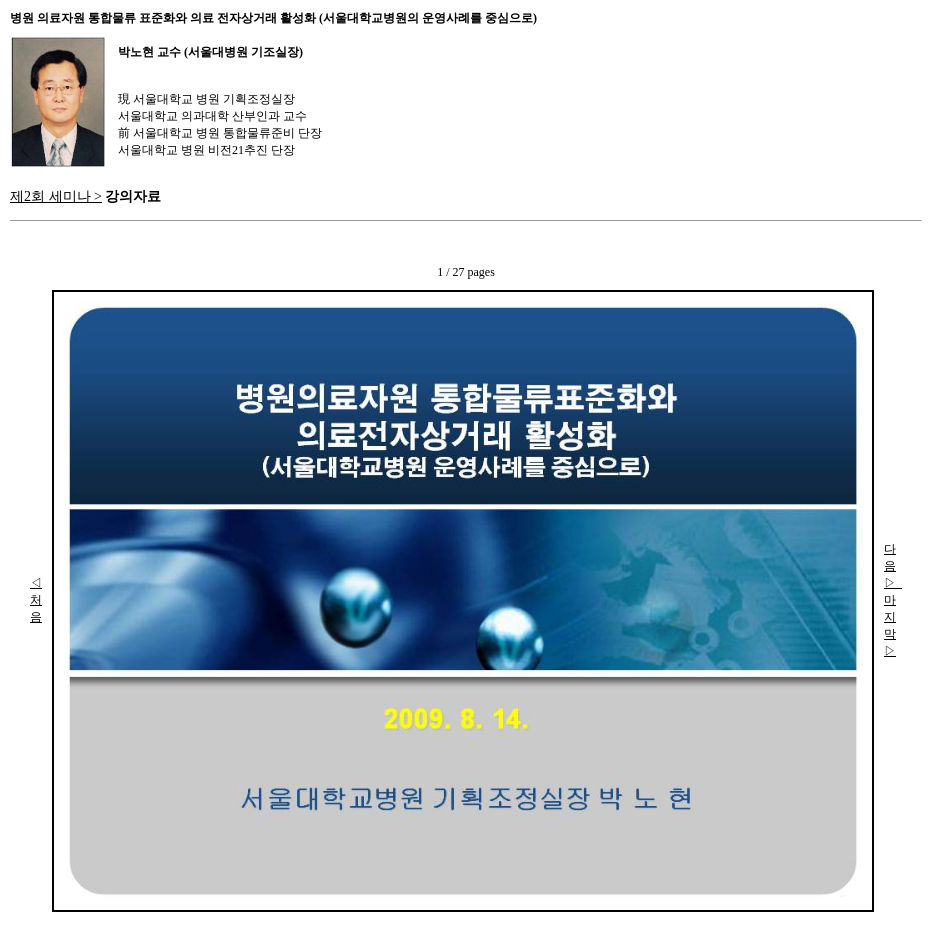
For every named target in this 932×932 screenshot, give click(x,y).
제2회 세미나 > (56, 196)
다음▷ (893, 566)
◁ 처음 (36, 600)
